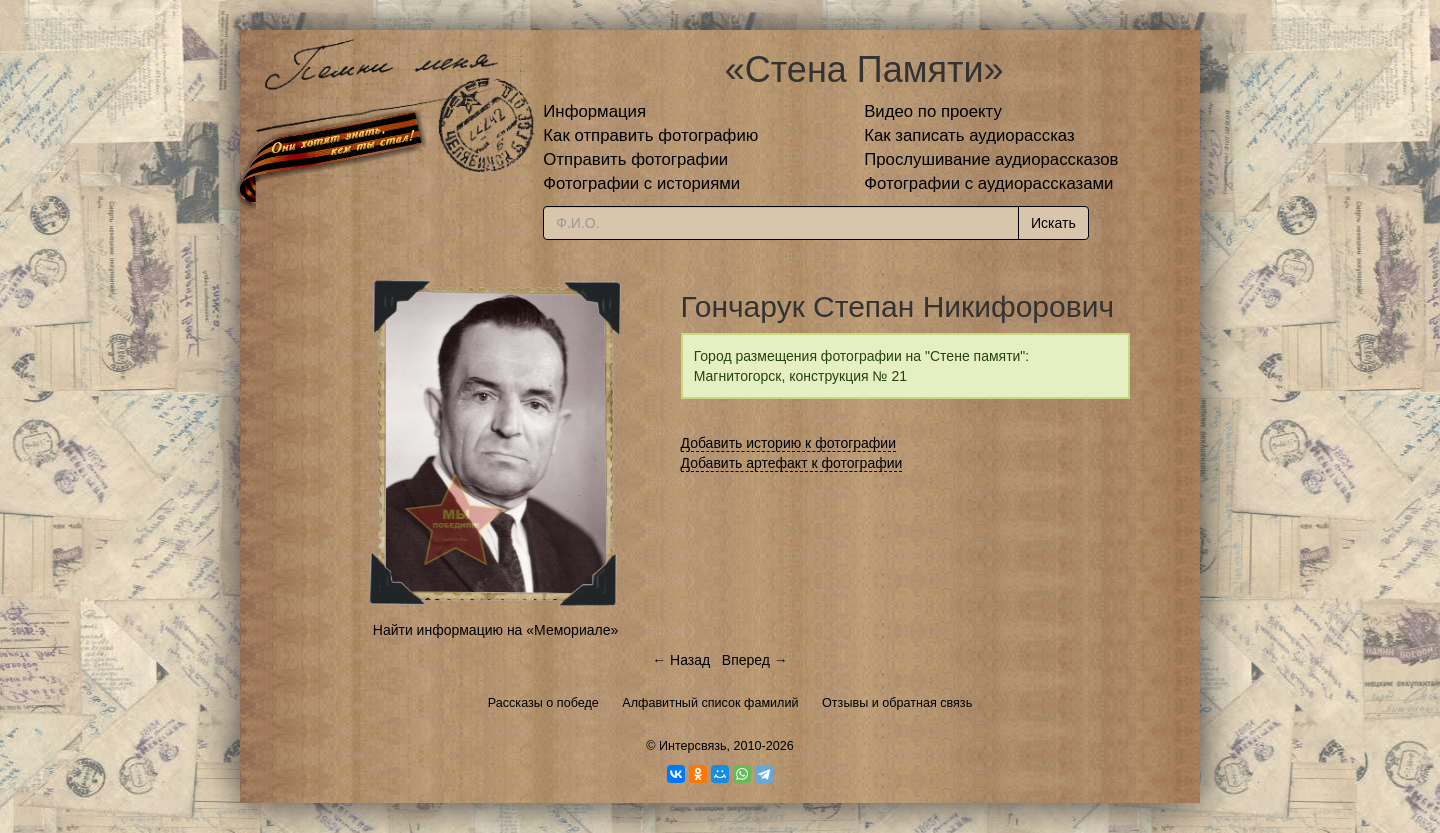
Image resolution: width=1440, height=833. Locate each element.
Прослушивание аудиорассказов (991, 159)
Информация (594, 111)
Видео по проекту (933, 111)
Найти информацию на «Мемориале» (495, 630)
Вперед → (755, 660)
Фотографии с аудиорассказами (988, 183)
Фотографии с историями (641, 183)
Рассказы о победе (543, 703)
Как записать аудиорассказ (969, 135)
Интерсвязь (693, 746)
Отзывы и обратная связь (897, 703)
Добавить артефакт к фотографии (792, 463)
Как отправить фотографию (650, 135)
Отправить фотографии (635, 159)
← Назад (681, 660)
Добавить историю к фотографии (789, 443)
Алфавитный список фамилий (710, 703)
